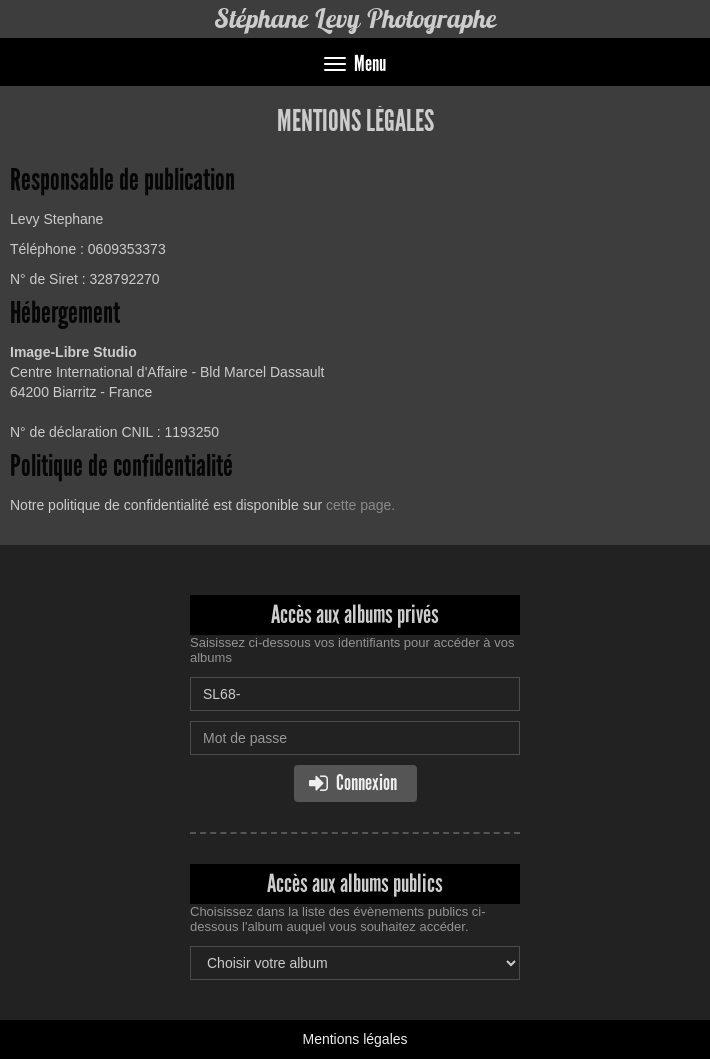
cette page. (360, 505)
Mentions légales (354, 1039)
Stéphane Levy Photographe (355, 18)
